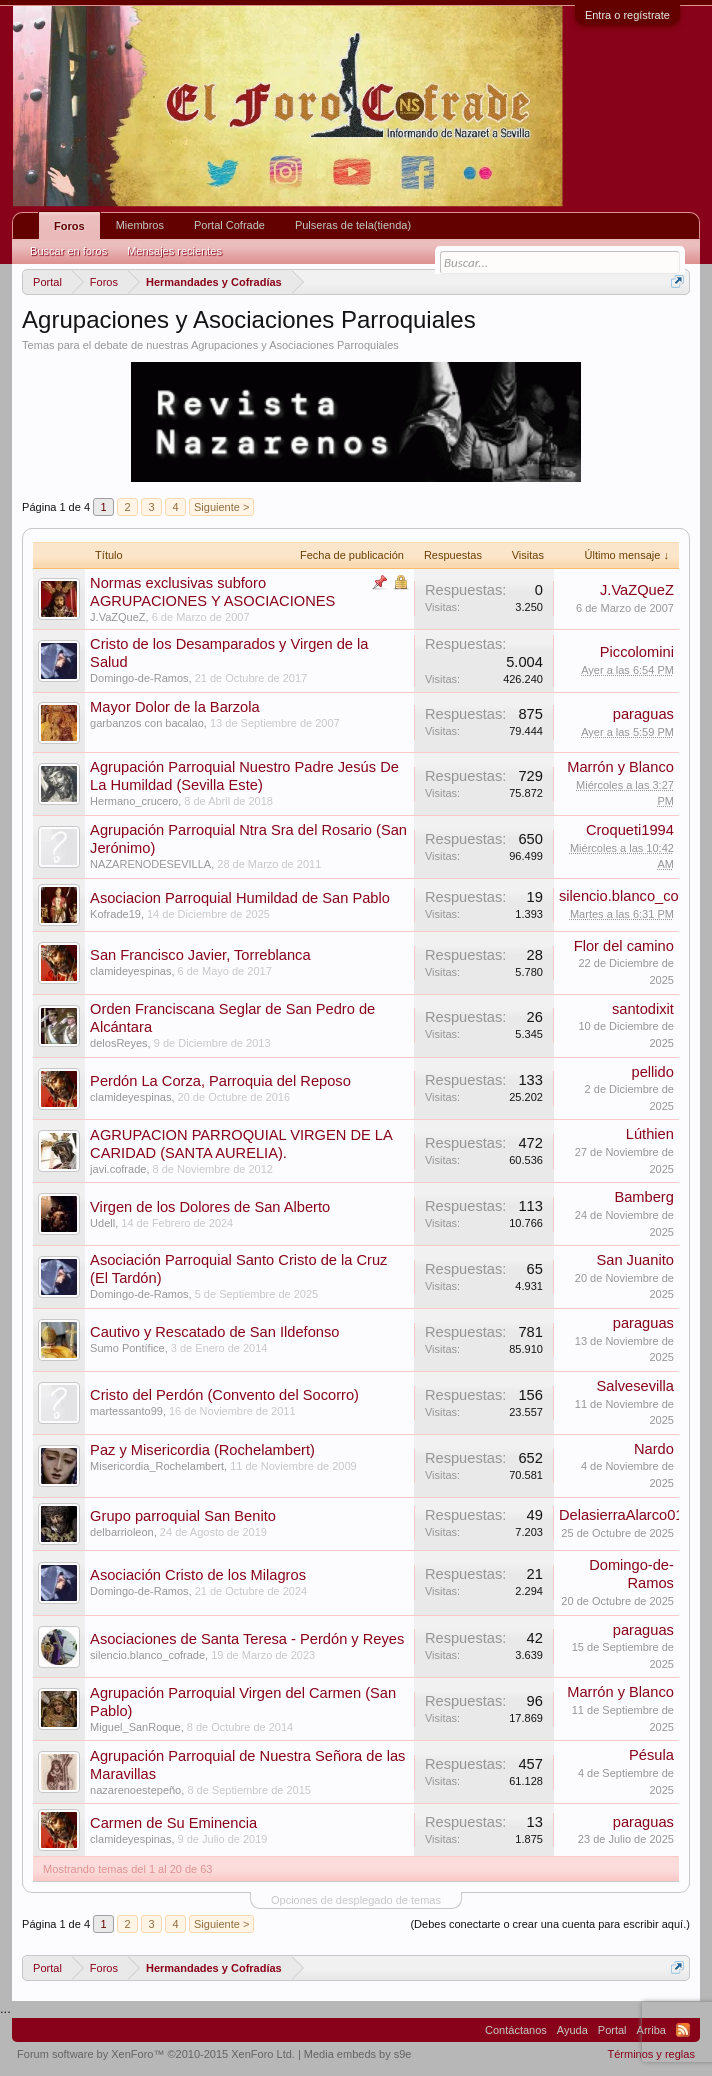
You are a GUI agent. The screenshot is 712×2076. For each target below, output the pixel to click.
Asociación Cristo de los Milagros (198, 1575)
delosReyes (118, 1043)
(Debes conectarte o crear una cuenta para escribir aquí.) (549, 1924)
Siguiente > (221, 507)
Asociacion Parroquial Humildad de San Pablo (240, 898)
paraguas (643, 714)
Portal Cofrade (229, 225)
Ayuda (572, 2030)
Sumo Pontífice (127, 1348)
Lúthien (650, 1134)
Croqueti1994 (630, 830)
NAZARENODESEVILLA (150, 864)
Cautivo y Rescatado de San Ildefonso (214, 1332)
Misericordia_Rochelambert (157, 1466)
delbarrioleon (122, 1532)
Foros (69, 226)
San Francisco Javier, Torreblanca (200, 955)
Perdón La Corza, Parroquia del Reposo (220, 1081)
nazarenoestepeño (135, 1790)
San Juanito (634, 1260)
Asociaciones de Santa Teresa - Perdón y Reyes (247, 1639)
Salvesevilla (635, 1386)
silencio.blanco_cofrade (147, 1655)
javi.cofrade (118, 1169)
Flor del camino (624, 946)
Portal (612, 2030)
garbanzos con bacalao (147, 723)
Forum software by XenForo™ (156, 2054)
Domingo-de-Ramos (139, 678)
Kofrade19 (115, 914)
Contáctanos (516, 2030)
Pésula (651, 1755)
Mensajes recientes (174, 251)
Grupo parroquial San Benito (183, 1516)
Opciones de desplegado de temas (356, 1900)
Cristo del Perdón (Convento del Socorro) (224, 1395)
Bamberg (643, 1197)
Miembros (140, 225)
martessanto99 (126, 1411)
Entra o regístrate (627, 15)
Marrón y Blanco (620, 767)
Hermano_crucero (134, 801)
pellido (653, 1072)
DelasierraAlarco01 (621, 1515)
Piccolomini (637, 652)
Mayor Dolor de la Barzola (174, 707)
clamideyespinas (130, 971)
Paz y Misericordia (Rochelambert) (202, 1450)
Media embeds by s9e (358, 2054)
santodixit (643, 1009)
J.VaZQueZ (117, 617)
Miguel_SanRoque (135, 1727)
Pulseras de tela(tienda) (353, 225)
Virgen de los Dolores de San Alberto (210, 1207)
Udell (102, 1223)
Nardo (654, 1449)
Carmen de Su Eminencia (173, 1823)
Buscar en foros (68, 251)
